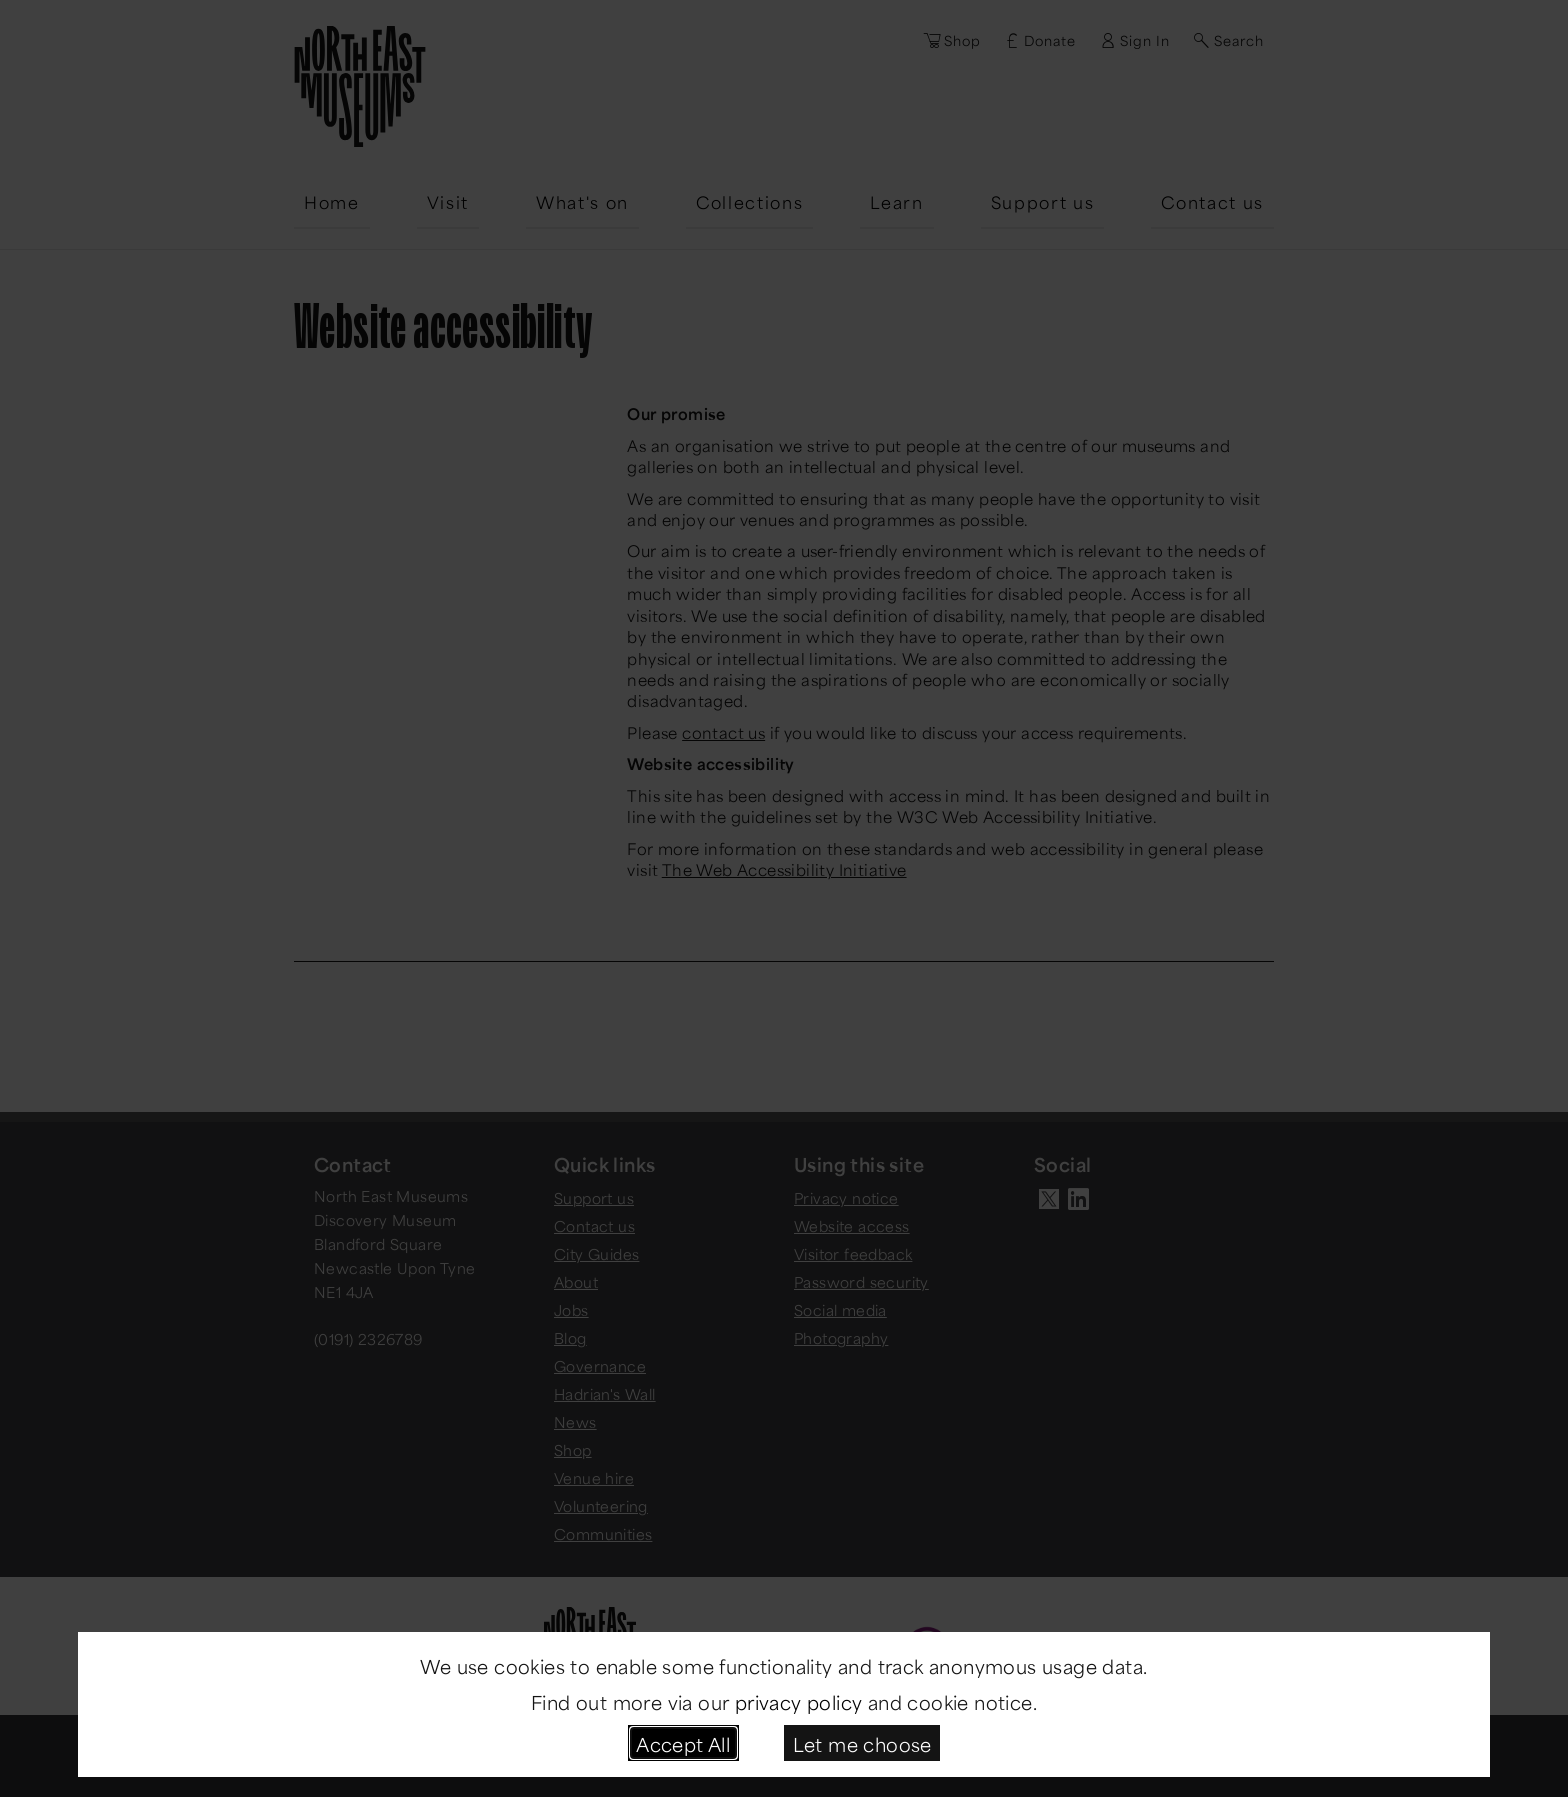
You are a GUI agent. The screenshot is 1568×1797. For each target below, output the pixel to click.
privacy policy (799, 1700)
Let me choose (862, 1742)
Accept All (683, 1742)
